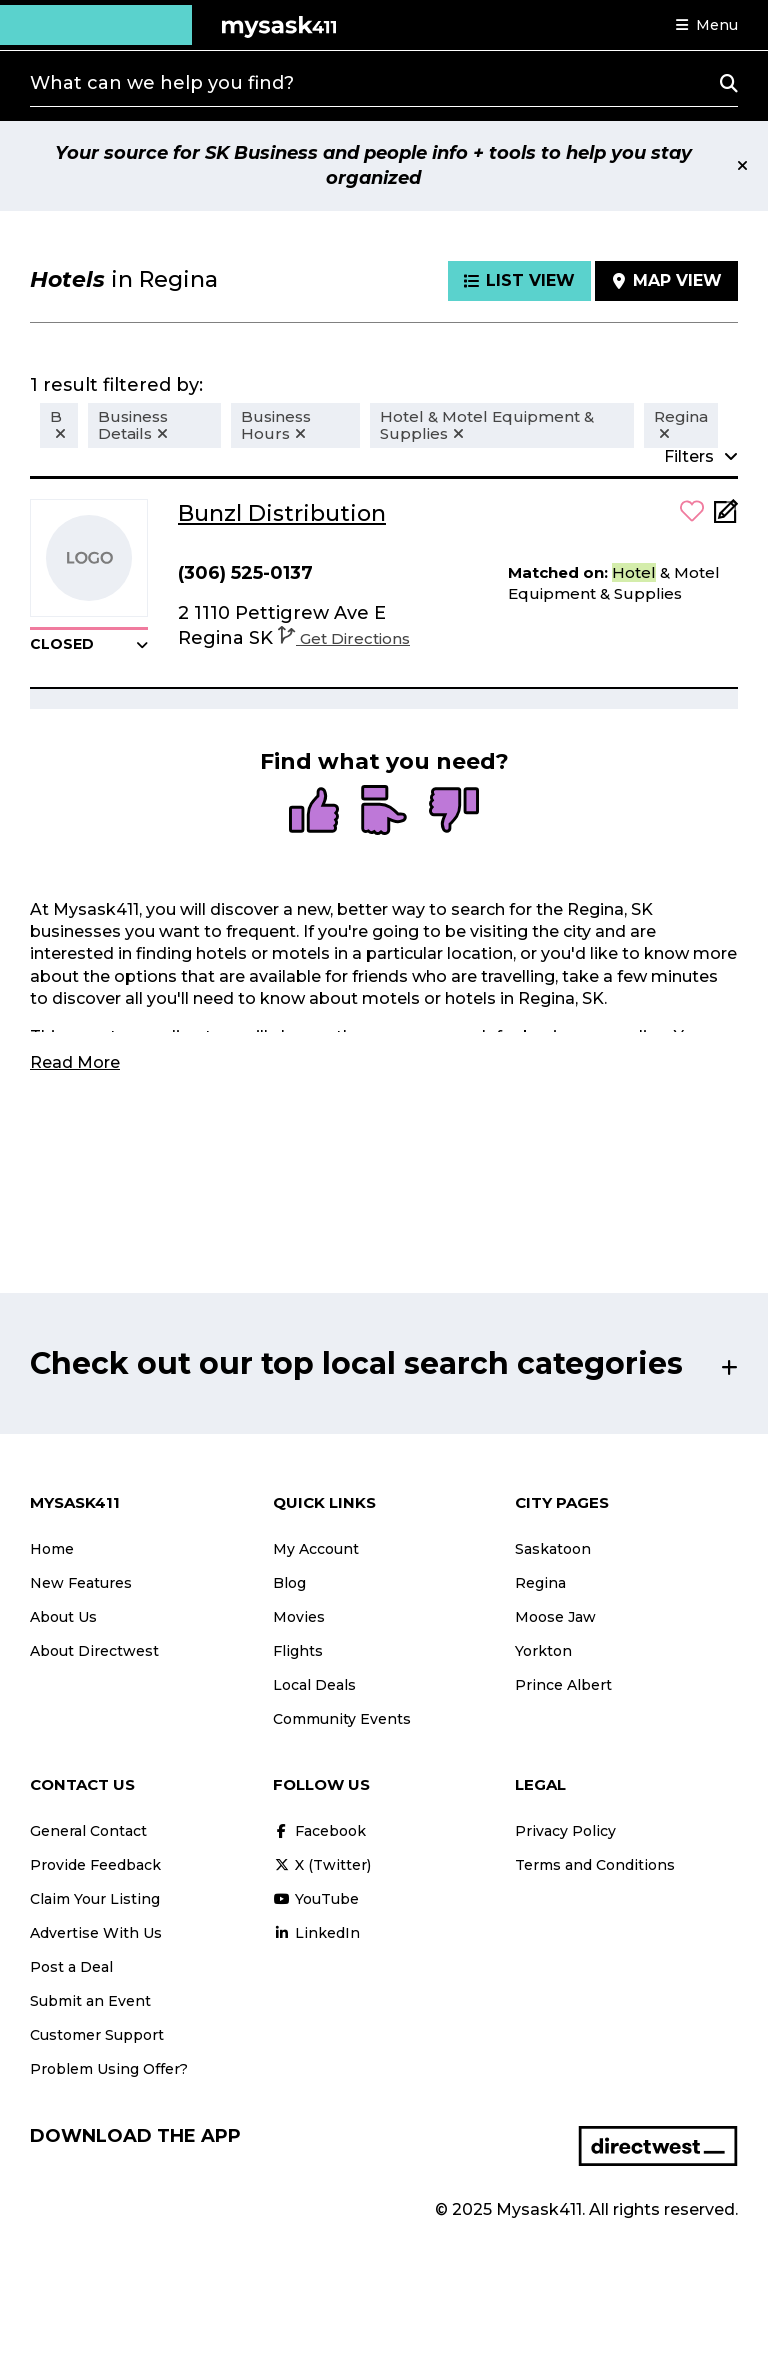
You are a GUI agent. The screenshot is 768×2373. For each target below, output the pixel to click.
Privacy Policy (565, 1831)
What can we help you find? (162, 83)
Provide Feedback (95, 1865)
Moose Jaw (555, 1617)
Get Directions (344, 638)
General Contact (88, 1831)
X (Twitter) (322, 1865)
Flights (298, 1651)
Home (52, 1549)
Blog (289, 1583)
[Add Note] (726, 517)
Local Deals (314, 1685)
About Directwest (94, 1651)
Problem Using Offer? (109, 2069)
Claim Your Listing (95, 1899)
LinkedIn (316, 1933)
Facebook (319, 1831)
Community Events (342, 1719)
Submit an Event (90, 2001)
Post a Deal (71, 1967)
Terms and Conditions (595, 1865)
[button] (707, 25)
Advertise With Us (96, 1933)
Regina (540, 1583)
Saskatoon (553, 1549)
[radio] (314, 812)
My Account (316, 1549)
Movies (299, 1617)
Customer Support (97, 2035)
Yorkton (543, 1651)
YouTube (316, 1899)
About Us (63, 1617)
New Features (81, 1583)
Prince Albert (563, 1685)
